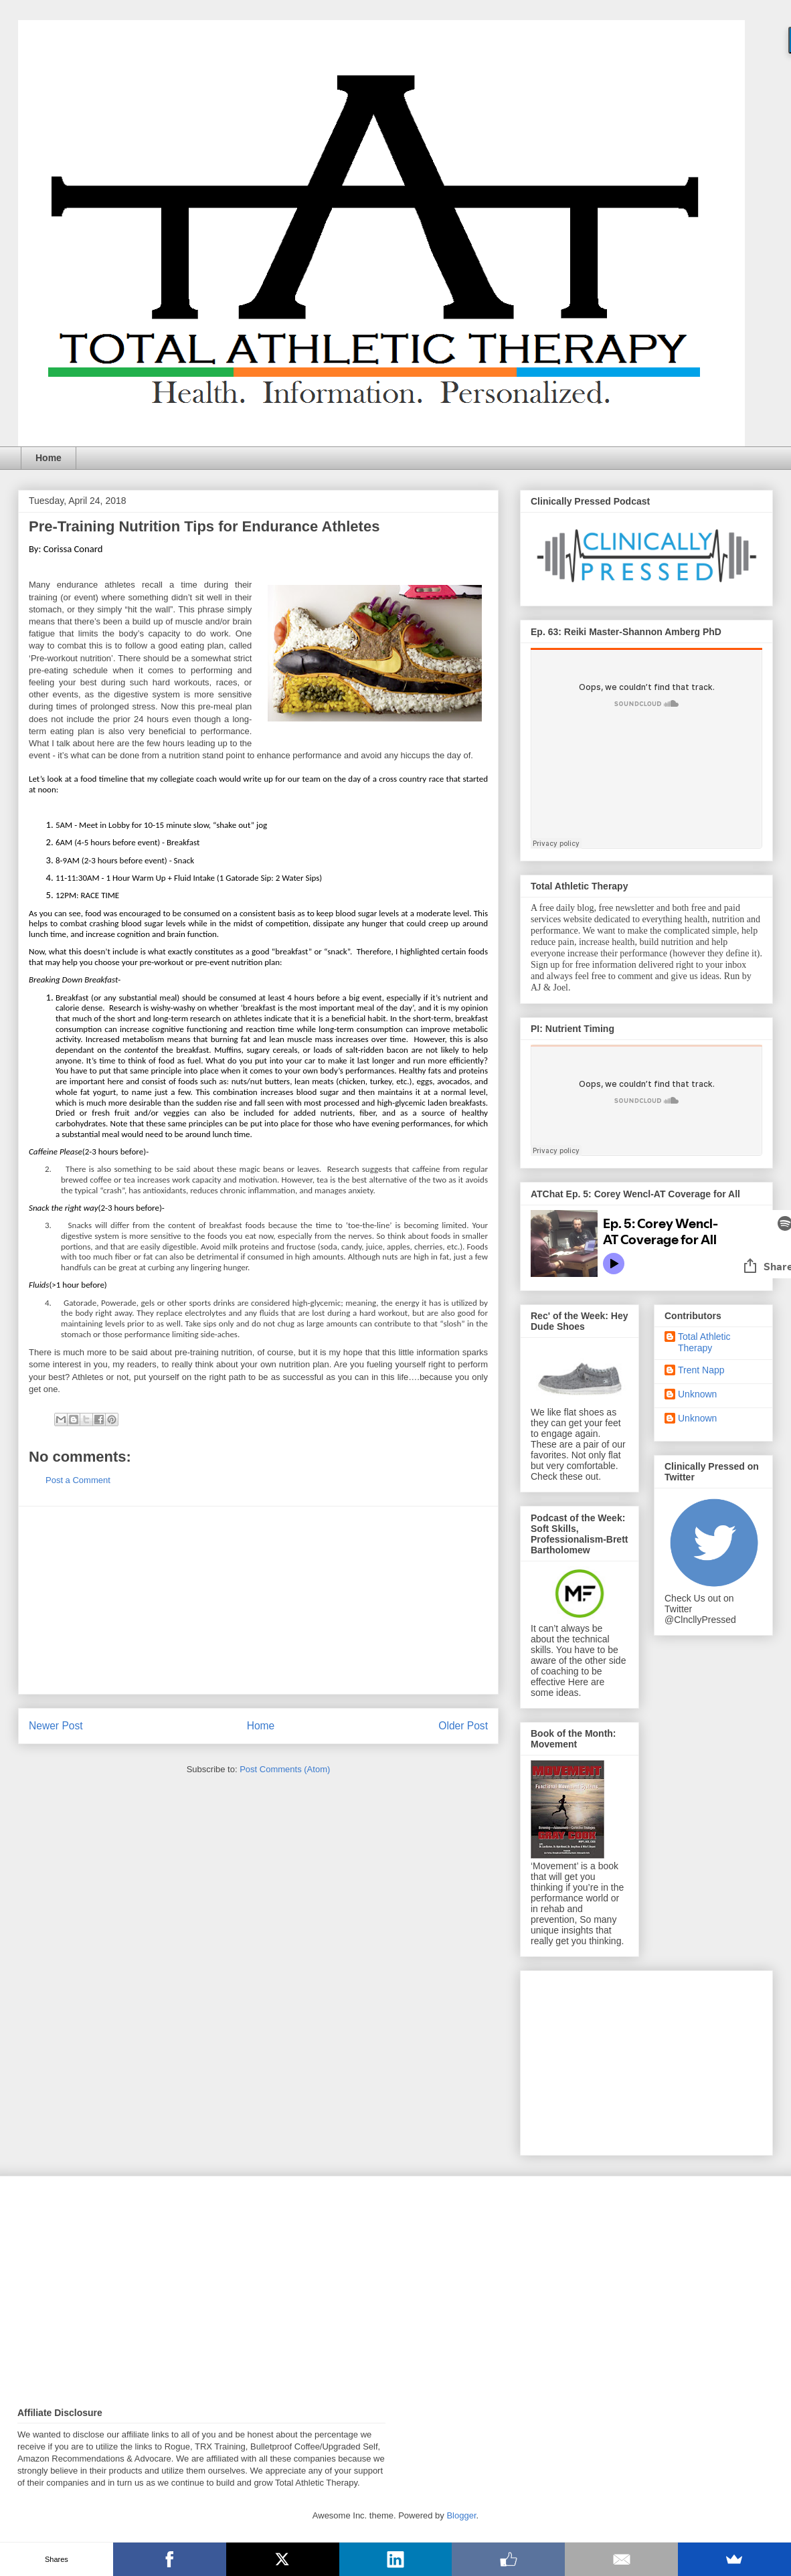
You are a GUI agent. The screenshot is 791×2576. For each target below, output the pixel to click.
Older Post (463, 1725)
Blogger (461, 2515)
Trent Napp (701, 1370)
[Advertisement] (258, 1600)
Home (48, 457)
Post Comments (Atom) (285, 1769)
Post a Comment (78, 1480)
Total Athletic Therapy (704, 1342)
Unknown (697, 1394)
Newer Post (56, 1725)
